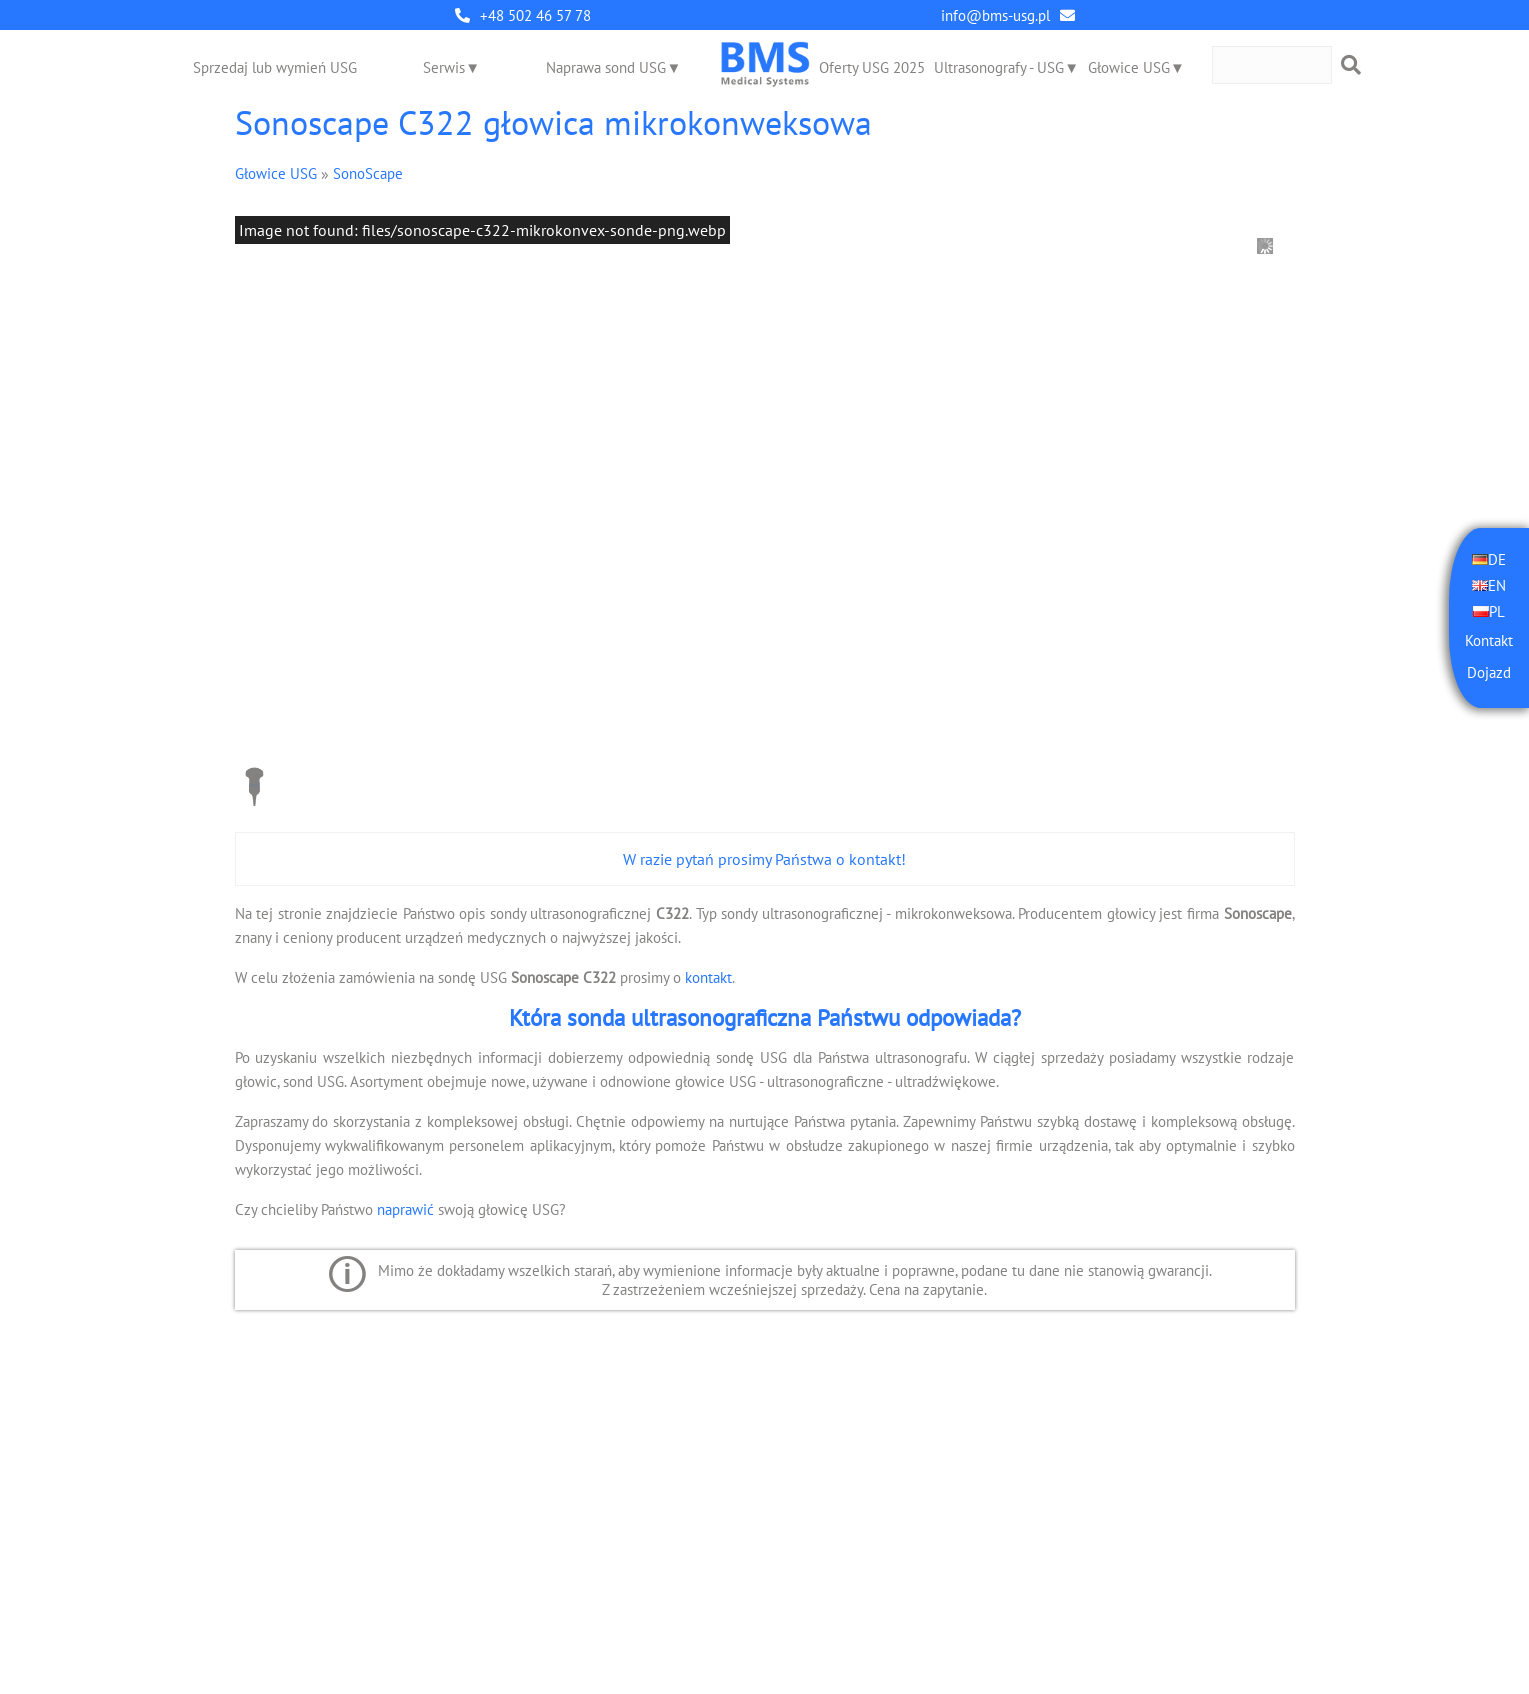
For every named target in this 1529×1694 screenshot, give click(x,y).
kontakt (708, 977)
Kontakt (1489, 640)
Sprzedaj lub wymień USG (275, 67)
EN (1497, 585)
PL (1497, 611)
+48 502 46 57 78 (535, 15)
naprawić (405, 1209)
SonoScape (368, 173)
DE (1497, 559)
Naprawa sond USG (606, 67)
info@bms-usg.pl (995, 15)
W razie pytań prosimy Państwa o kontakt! (764, 859)
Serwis (444, 67)
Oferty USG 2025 (872, 67)
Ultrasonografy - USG (999, 67)
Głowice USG (1129, 67)
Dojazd (1489, 672)
